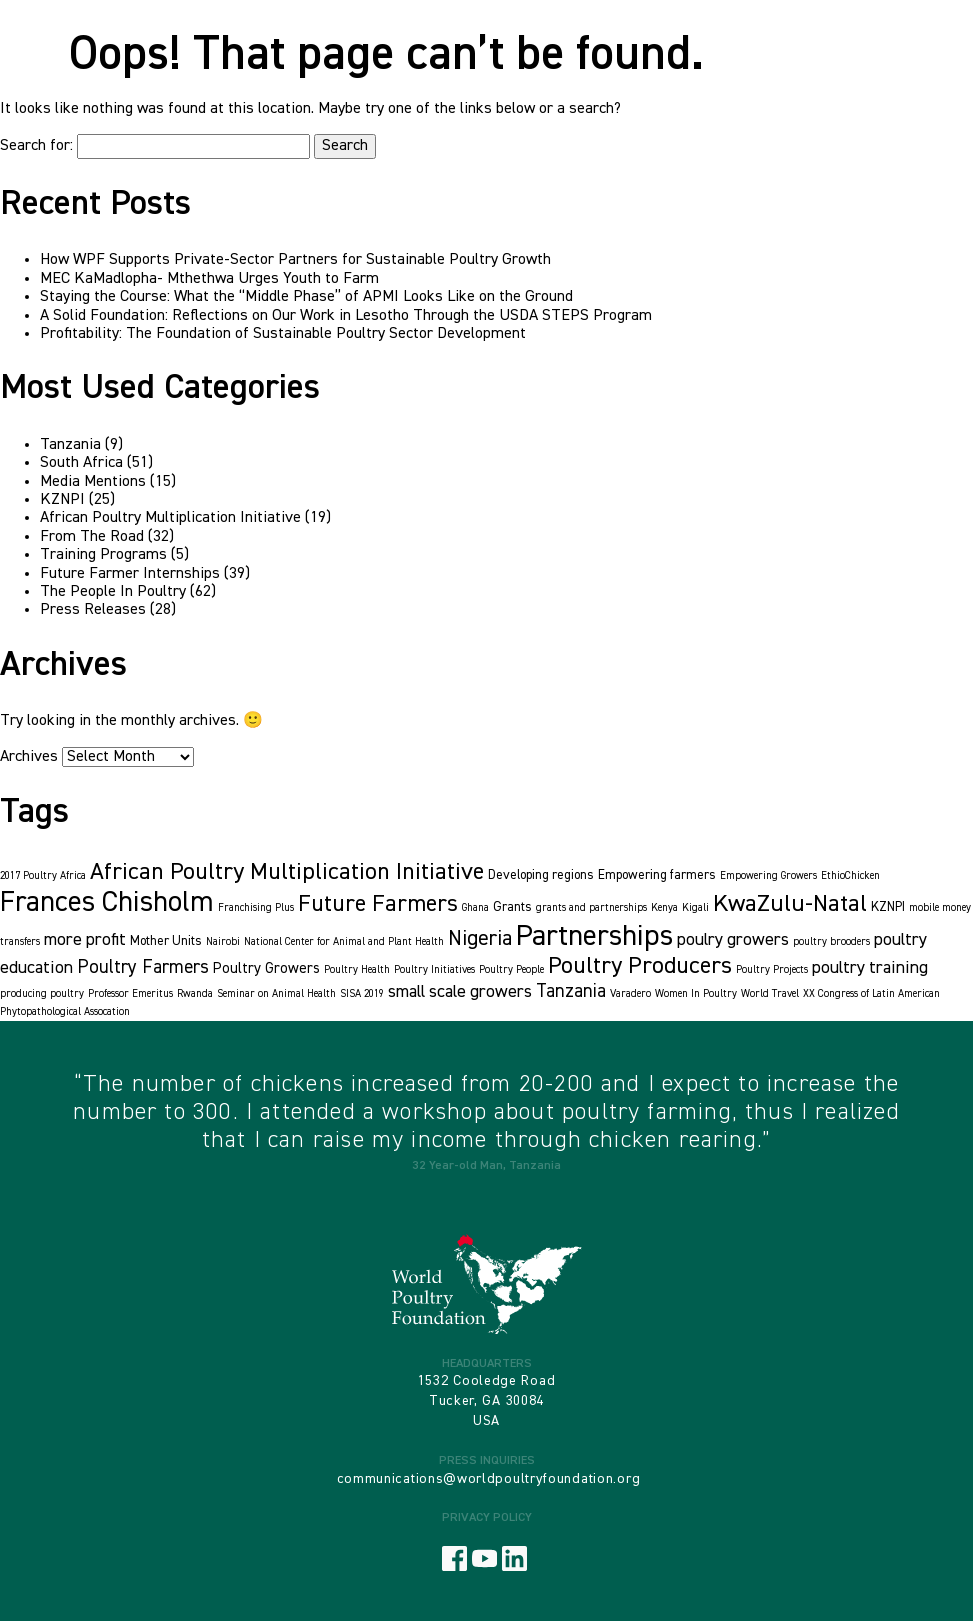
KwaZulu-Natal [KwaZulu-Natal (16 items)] (790, 904)
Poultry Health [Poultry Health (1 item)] (357, 970)
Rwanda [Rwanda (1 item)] (195, 994)
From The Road (92, 537)
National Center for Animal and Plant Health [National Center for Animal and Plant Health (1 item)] (344, 942)
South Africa (81, 463)
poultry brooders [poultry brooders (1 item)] (831, 942)
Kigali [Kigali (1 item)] (695, 908)
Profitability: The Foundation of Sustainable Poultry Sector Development (283, 334)
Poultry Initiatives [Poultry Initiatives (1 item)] (434, 970)
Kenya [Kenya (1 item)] (664, 908)
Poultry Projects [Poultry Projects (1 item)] (772, 970)
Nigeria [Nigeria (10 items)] (480, 939)
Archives (29, 757)
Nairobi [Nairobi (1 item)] (223, 942)
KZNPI (62, 500)
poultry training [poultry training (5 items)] (870, 968)
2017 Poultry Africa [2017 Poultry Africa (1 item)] (43, 876)
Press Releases (93, 610)
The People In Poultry (113, 592)
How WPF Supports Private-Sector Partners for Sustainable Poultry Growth (295, 260)
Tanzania (70, 445)
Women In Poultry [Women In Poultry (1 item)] (696, 994)
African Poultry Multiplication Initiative (170, 518)
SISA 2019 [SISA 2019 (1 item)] (362, 994)
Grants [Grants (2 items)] (512, 907)
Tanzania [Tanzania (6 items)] (571, 991)
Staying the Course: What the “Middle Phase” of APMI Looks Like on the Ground (306, 297)
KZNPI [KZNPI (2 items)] (888, 907)
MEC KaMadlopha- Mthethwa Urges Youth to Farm (209, 279)
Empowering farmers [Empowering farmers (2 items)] (657, 875)
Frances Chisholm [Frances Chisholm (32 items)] (107, 903)
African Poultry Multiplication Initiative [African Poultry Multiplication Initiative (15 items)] (287, 872)
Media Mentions (93, 482)
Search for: (36, 146)
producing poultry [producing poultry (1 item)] (42, 994)
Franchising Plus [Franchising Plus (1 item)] (256, 908)
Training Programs (103, 555)
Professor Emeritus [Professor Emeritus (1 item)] (130, 994)
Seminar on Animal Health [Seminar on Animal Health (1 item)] (276, 994)
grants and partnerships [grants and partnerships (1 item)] (591, 908)
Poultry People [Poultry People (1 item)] (511, 970)
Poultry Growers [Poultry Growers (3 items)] (266, 968)
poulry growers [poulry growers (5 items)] (733, 940)
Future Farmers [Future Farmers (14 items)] (378, 904)
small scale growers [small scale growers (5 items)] (460, 992)
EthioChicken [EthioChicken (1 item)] (850, 876)
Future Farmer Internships (130, 574)
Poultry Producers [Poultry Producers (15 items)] (640, 966)
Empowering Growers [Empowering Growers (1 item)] (768, 876)
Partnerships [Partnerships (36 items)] (594, 936)
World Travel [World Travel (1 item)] (770, 994)
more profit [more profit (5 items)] (85, 940)
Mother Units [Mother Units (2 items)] (166, 941)
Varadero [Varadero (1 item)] (630, 994)
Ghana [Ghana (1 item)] (475, 908)
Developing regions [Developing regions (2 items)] (541, 875)
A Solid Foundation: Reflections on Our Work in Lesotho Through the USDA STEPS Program (346, 316)
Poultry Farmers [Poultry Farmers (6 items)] (143, 967)
